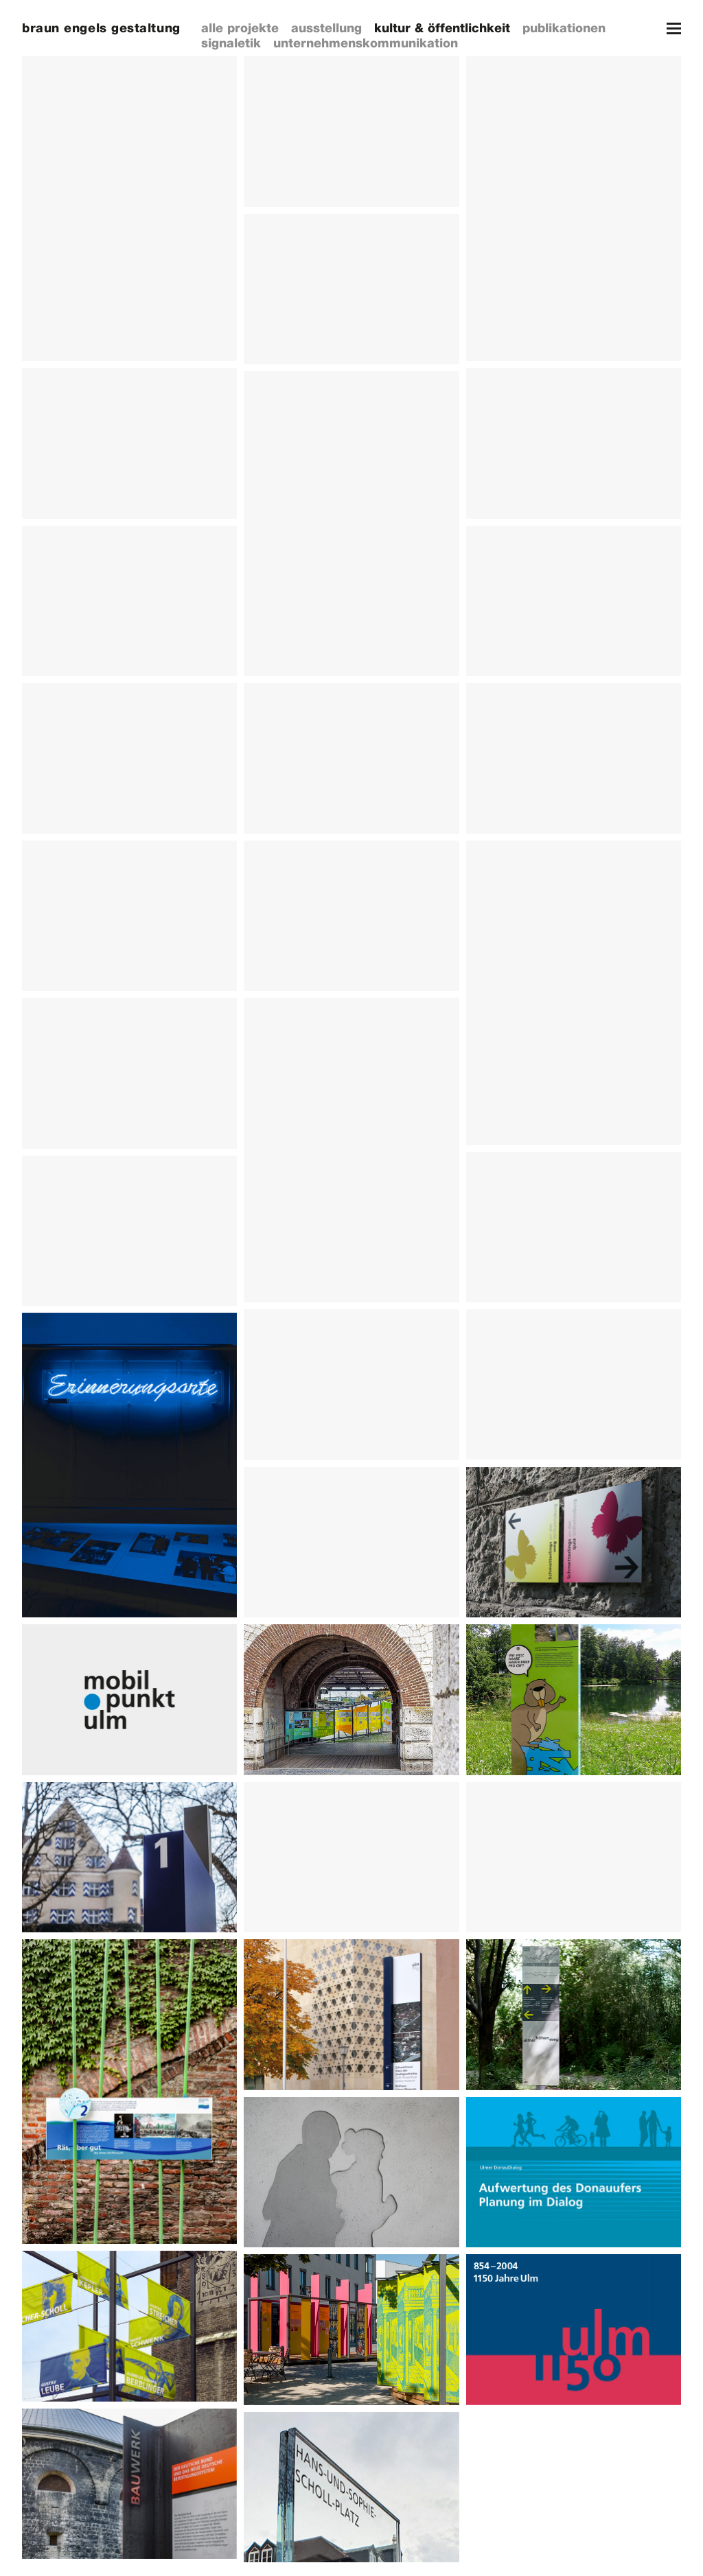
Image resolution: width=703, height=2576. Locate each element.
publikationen (564, 28)
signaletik (231, 43)
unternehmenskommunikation (365, 43)
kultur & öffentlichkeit (442, 28)
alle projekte (240, 28)
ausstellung (326, 28)
